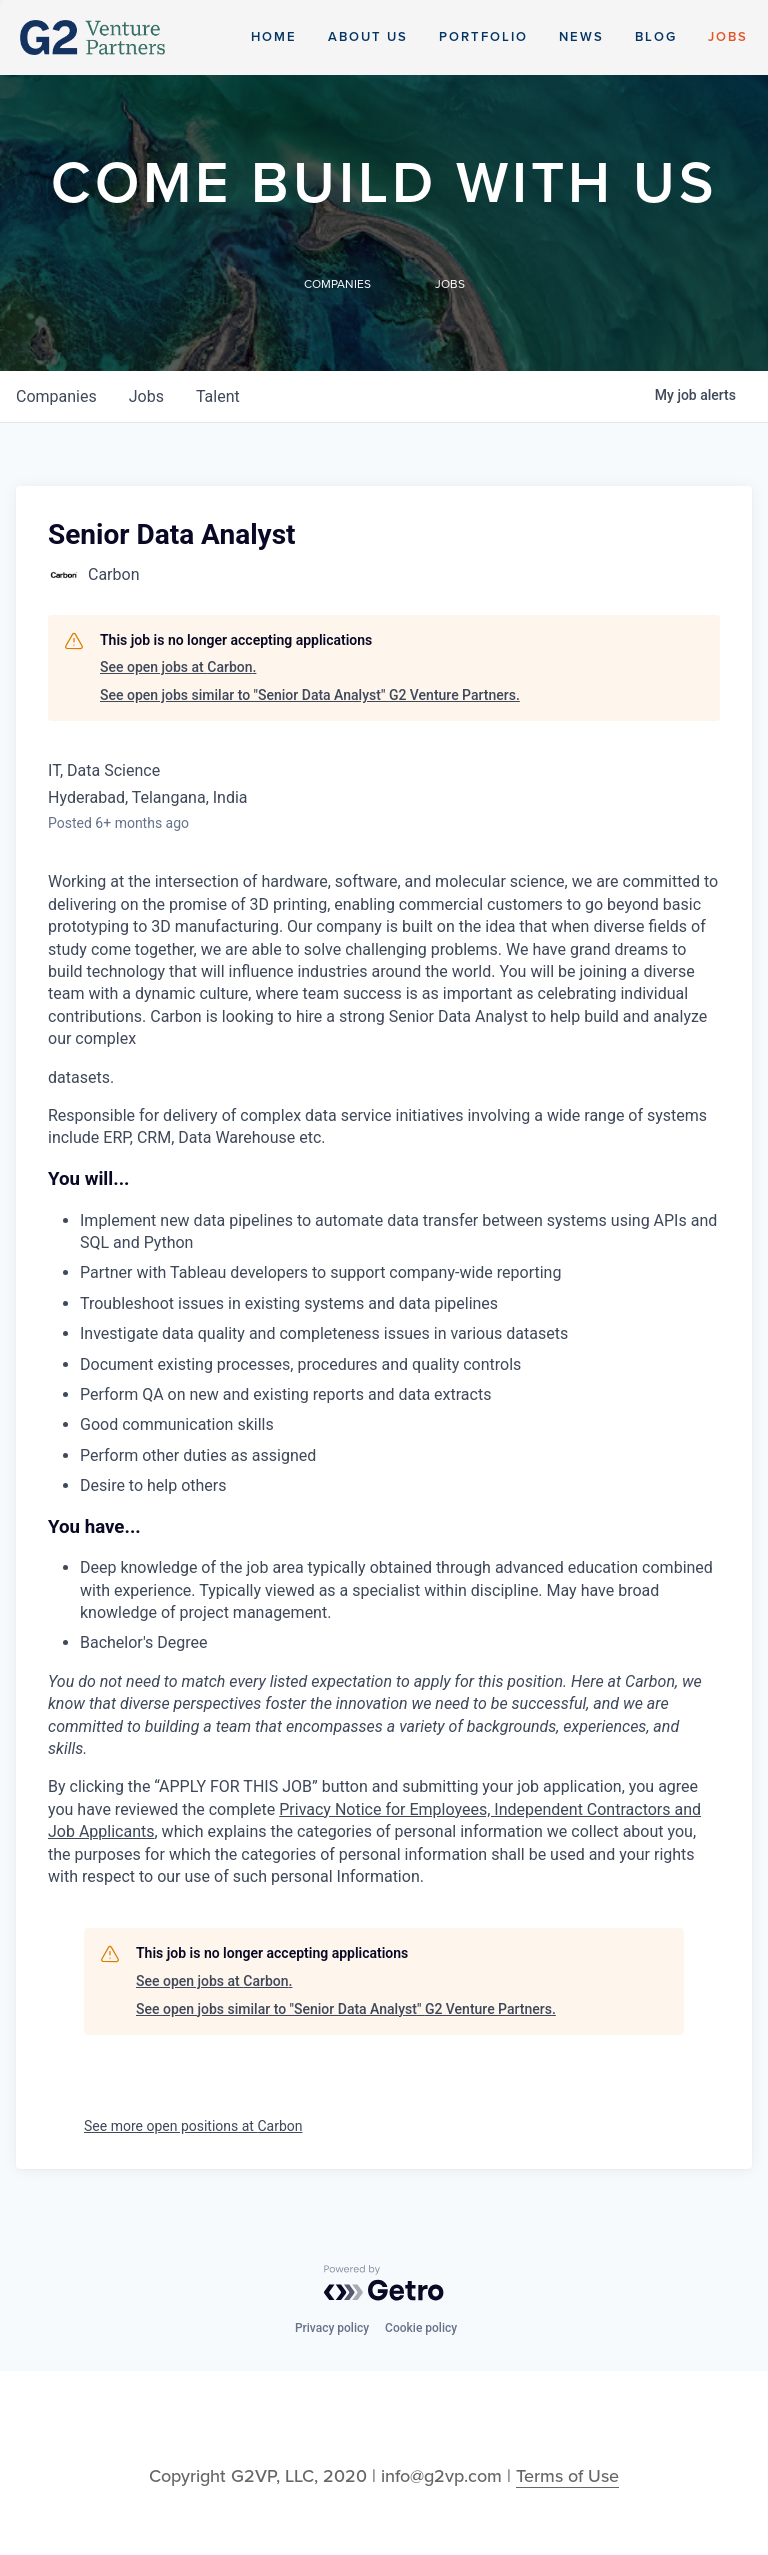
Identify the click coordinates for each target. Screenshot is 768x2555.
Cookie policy (421, 2328)
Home (274, 37)
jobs (146, 396)
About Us (368, 37)
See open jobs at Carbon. (178, 667)
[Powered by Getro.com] (384, 2283)
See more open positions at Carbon (193, 2126)
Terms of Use (567, 2476)
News (581, 37)
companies (56, 396)
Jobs (728, 37)
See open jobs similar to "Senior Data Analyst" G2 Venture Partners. (310, 695)
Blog (656, 37)
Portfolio (483, 37)
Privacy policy (332, 2328)
